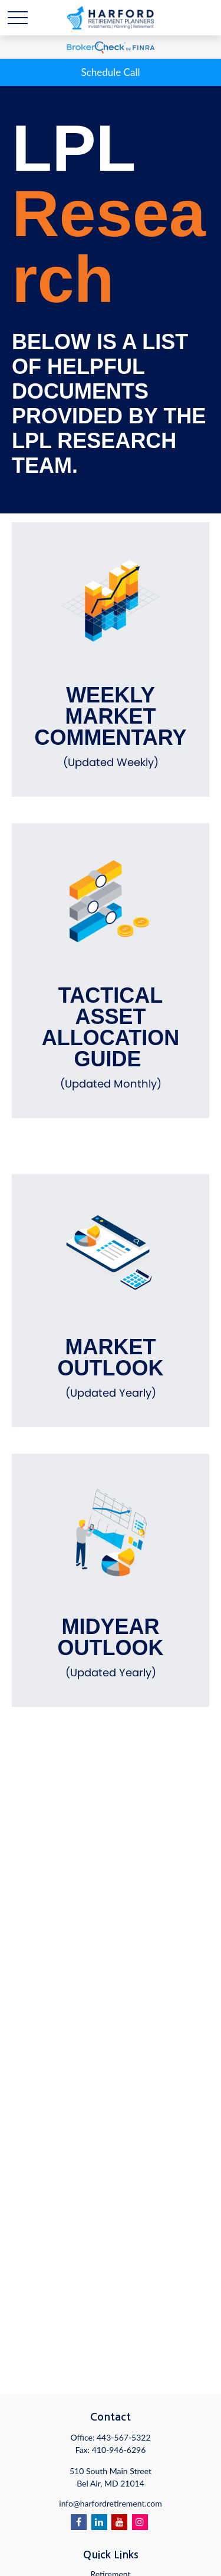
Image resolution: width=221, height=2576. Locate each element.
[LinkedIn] (99, 2522)
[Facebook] (79, 2522)
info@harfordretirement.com (110, 2503)
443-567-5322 (124, 2437)
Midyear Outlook (110, 1647)
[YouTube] (119, 2522)
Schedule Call (110, 72)
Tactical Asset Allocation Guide (110, 1037)
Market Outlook (110, 1368)
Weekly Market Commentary (110, 726)
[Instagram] (140, 2522)
